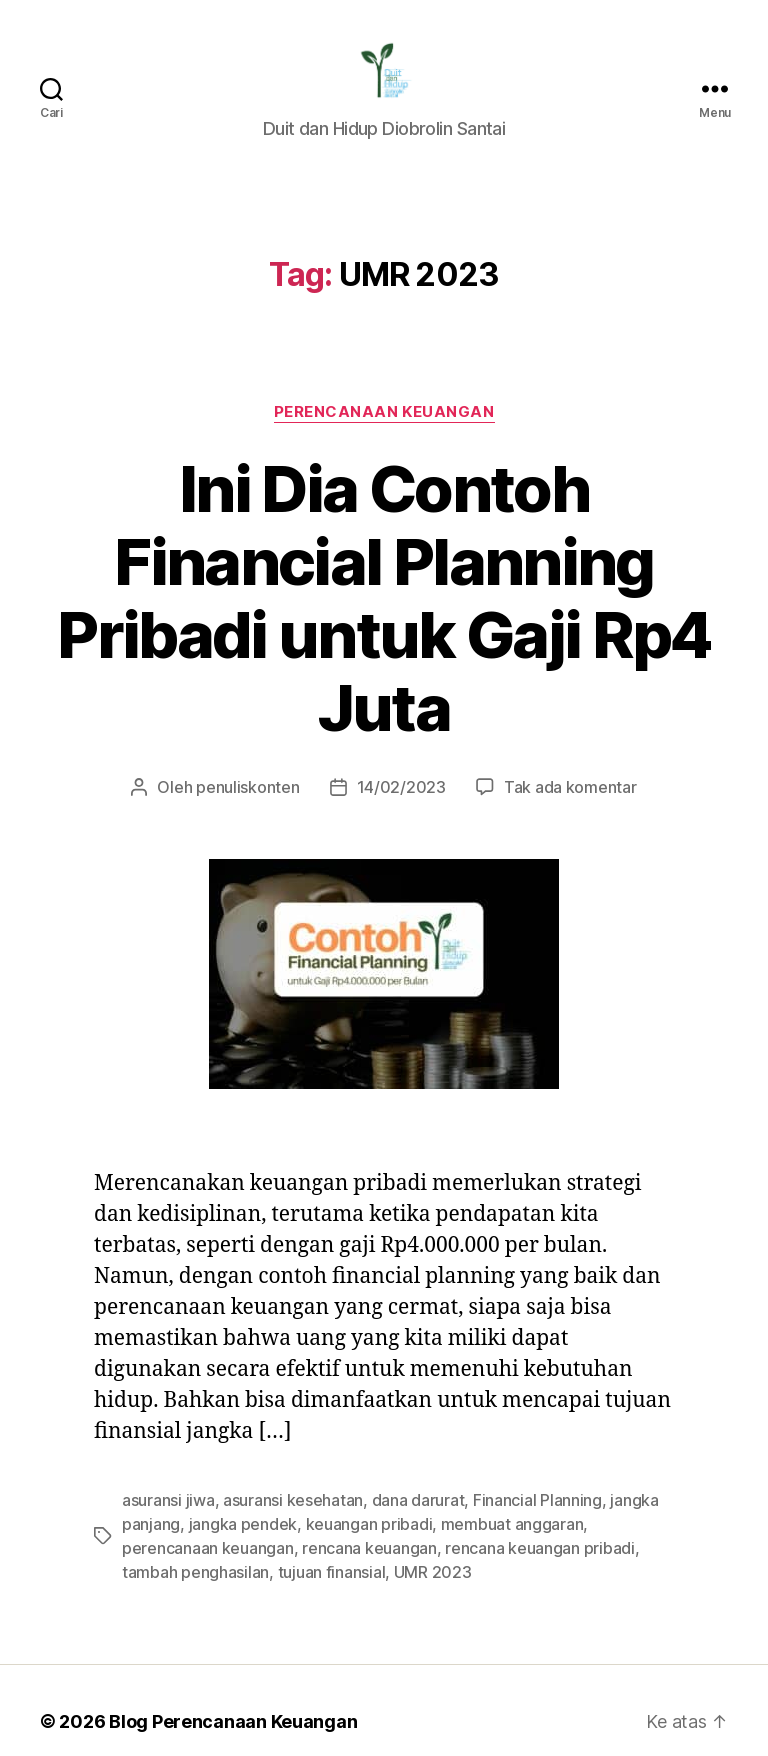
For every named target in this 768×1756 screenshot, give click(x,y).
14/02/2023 (400, 715)
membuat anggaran (488, 1452)
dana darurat (406, 1428)
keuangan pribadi (353, 1452)
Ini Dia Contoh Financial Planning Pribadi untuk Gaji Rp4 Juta (383, 564)
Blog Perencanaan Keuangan (222, 1650)
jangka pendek (235, 1452)
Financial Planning (520, 1428)
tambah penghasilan (591, 1476)
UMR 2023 (270, 1500)
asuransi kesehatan (286, 1428)
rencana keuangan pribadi (424, 1476)
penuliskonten (257, 715)
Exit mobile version (383, 1731)
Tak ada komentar (559, 715)
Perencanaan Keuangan (384, 413)
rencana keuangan (263, 1476)
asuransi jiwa (166, 1428)
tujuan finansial (173, 1500)
